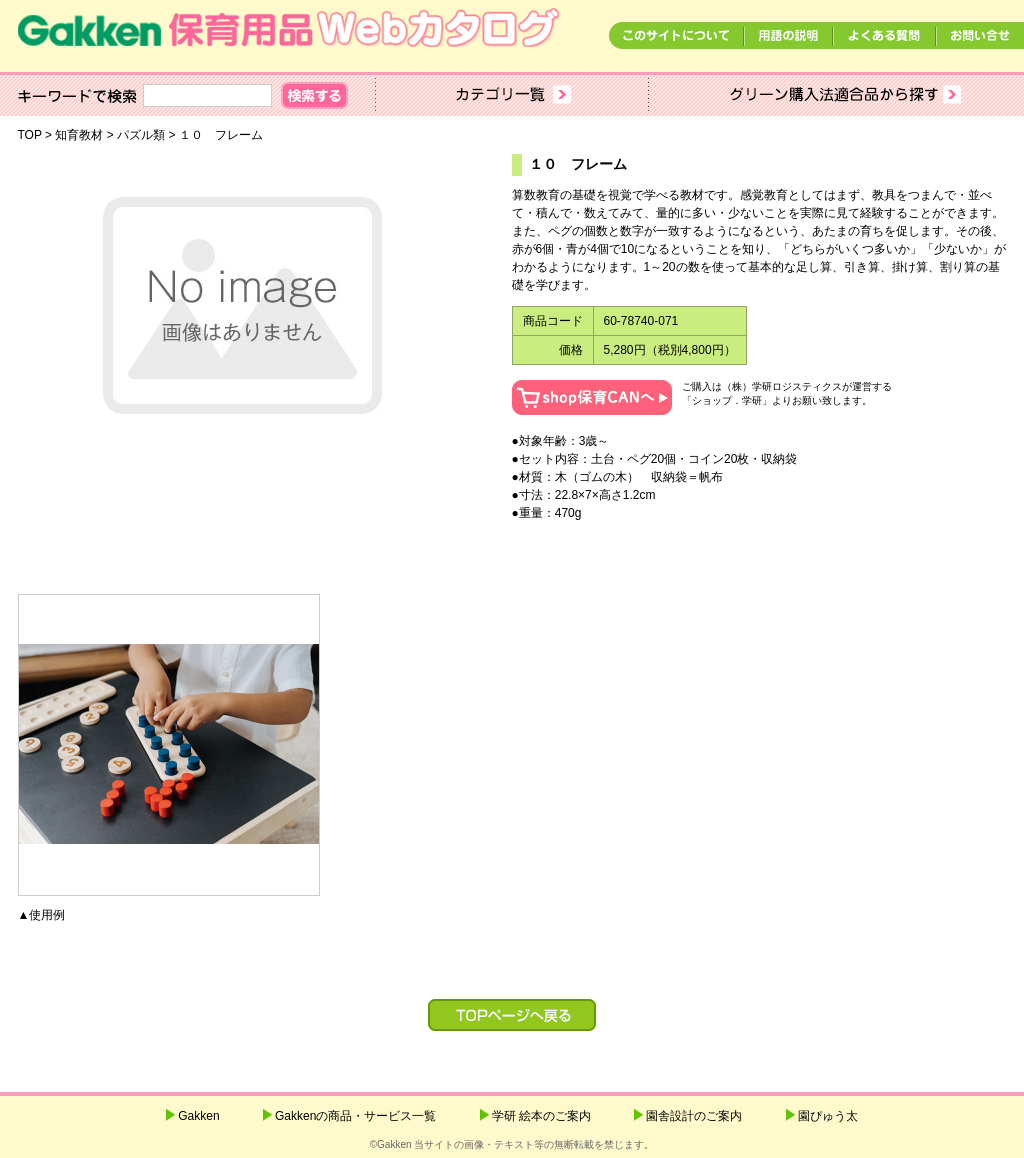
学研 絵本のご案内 (541, 1116)
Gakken (198, 1116)
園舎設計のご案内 (694, 1116)
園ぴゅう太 (828, 1116)
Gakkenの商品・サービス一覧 (355, 1116)
